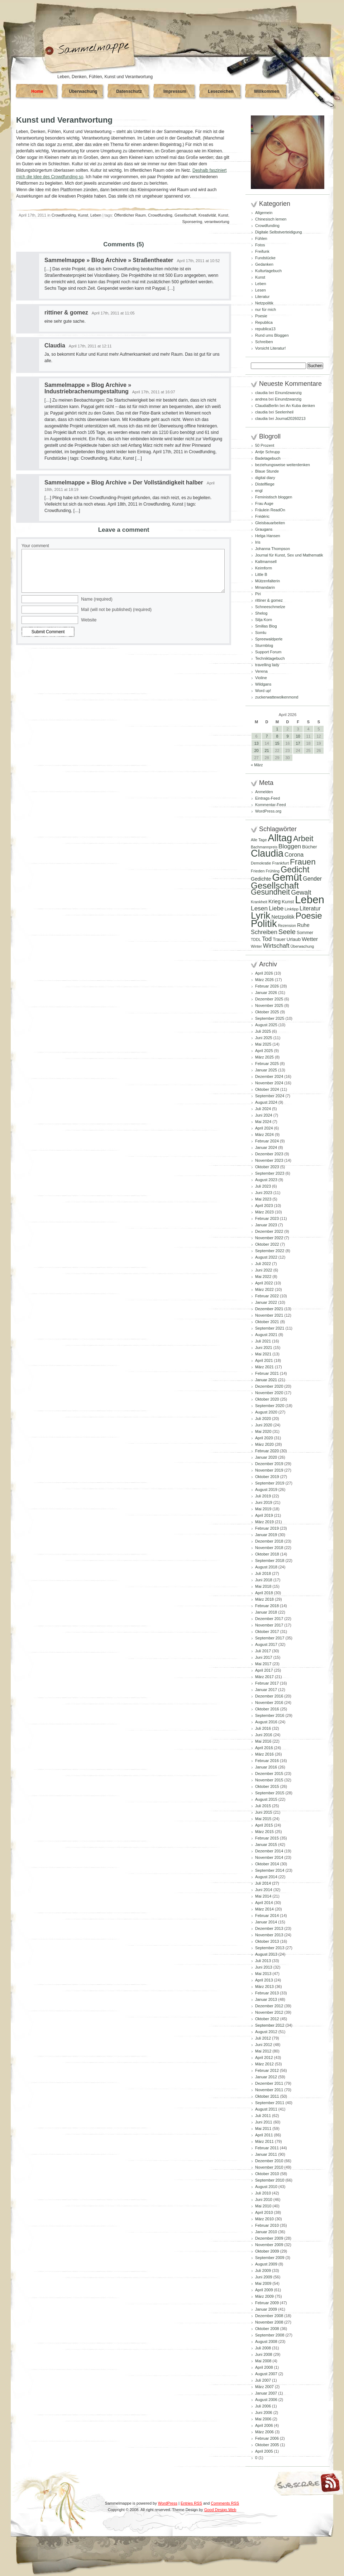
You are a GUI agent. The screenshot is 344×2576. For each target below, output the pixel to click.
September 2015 (269, 1793)
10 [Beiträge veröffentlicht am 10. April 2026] (298, 736)
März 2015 (264, 1831)
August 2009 (266, 2264)
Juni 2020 (263, 1425)
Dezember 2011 (269, 2083)
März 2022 (264, 1289)
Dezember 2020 (269, 1386)
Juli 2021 (263, 1341)
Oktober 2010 (267, 2174)
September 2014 (269, 1870)
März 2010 (264, 2219)
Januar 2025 (266, 1070)
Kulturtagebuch (268, 271)
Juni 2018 (263, 1580)
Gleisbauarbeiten (270, 523)
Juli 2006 (263, 2406)
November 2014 (269, 1857)
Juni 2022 (263, 1270)
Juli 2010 (263, 2193)
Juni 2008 (263, 2354)
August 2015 (266, 1799)
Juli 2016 (263, 1728)
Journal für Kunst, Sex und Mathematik (289, 555)
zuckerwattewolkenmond (276, 697)
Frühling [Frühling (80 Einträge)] (273, 871)
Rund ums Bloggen (272, 335)
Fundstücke (265, 258)
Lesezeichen (220, 91)
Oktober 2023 (267, 1167)
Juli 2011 (263, 2115)
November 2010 (269, 2167)
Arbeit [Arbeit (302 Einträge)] (303, 838)
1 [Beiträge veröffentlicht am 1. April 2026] (277, 729)
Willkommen (267, 91)
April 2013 (264, 1980)
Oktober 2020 (267, 1399)
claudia (261, 392)
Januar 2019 (266, 1535)
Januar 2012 (266, 2077)
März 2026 (264, 979)
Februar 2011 (267, 2148)
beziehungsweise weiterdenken (282, 465)
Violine (261, 678)
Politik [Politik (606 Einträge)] (264, 923)
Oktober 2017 (267, 1631)
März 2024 (264, 1134)
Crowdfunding (64, 215)
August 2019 (266, 1489)
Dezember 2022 (269, 1231)
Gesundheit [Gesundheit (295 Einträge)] (270, 892)
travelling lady (267, 665)
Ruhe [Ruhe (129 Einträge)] (303, 925)
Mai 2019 (263, 1509)
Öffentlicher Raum (130, 215)
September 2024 (269, 1096)
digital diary (265, 477)
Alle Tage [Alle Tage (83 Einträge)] (259, 840)
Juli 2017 (263, 1651)
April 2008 (264, 2367)
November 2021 (269, 1315)
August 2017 (266, 1644)
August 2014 (266, 1877)
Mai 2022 (263, 1276)
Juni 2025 (263, 1038)
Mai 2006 (263, 2419)
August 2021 (266, 1334)
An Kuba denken (300, 405)
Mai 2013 (263, 1973)
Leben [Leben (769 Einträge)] (309, 899)
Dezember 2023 (269, 1154)
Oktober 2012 (267, 2019)
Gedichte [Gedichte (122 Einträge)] (261, 879)
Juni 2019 (263, 1502)
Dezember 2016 (269, 1696)
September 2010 (269, 2180)
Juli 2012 (263, 2038)
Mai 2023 (263, 1199)
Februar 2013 (267, 1993)
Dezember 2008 (269, 2316)
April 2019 (264, 1515)
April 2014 (264, 1902)
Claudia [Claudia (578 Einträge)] (267, 853)
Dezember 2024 (269, 1076)
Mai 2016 (263, 1741)
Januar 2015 (266, 1844)
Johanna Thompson (272, 548)
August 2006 (266, 2399)
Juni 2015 (263, 1812)
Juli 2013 (263, 1961)
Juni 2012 (263, 2044)
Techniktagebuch (270, 658)
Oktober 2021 (267, 1322)
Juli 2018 (263, 1573)
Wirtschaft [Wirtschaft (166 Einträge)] (276, 945)
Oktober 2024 (267, 1089)
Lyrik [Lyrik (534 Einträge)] (260, 915)
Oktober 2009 (267, 2251)
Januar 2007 (266, 2393)
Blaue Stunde (267, 471)
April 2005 (264, 2451)
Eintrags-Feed (267, 798)
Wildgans (263, 684)
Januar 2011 (266, 2154)
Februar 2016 (267, 1760)
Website (88, 619)
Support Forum (268, 652)
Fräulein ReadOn (270, 510)
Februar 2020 (267, 1451)
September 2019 (269, 1483)
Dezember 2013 (269, 1928)
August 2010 (266, 2186)
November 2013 (269, 1935)
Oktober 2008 (267, 2328)
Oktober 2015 (267, 1786)
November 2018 (269, 1547)
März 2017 (264, 1677)
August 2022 (266, 1257)
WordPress (167, 2503)
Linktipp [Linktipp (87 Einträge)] (291, 909)
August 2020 (266, 1412)
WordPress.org (268, 811)
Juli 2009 (263, 2270)
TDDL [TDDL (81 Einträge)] (256, 939)
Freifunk (262, 251)
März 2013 (264, 1986)
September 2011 (269, 2103)
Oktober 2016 (267, 1709)
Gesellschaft (185, 215)
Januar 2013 (266, 1999)
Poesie (261, 316)
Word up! (263, 690)
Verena (261, 671)
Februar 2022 (267, 1296)
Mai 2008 (263, 2361)
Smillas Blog (266, 626)
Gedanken (264, 264)
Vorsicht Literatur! (270, 348)
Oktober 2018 (267, 1554)
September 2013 (269, 1948)
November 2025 (269, 1005)
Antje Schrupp (267, 452)
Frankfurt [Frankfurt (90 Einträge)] (280, 863)
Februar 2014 (267, 1915)
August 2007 (266, 2374)
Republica (264, 322)
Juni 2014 (263, 1890)
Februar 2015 (267, 1838)
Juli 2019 (263, 1496)
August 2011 (266, 2109)
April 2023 (264, 1205)
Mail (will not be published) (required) (116, 609)
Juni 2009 (263, 2277)
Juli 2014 (263, 1883)
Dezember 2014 (269, 1851)
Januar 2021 (266, 1380)
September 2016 (269, 1715)
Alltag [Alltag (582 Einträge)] (280, 838)
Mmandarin (265, 587)
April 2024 (264, 1128)
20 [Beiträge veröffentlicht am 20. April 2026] (256, 750)
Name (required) (96, 599)
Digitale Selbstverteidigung (278, 232)
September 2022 (269, 1251)
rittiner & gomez (66, 312)
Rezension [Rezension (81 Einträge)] (287, 925)
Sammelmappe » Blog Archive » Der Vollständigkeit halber (123, 482)
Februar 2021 (267, 1373)
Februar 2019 (267, 1528)
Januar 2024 (266, 1147)
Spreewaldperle (268, 639)
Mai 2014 (263, 1896)
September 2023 (269, 1173)
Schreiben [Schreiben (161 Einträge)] (264, 932)
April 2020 (264, 1438)
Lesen (260, 290)
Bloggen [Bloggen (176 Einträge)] (289, 846)
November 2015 (269, 1780)
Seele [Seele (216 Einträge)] (287, 932)
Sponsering (192, 221)
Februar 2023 (267, 1218)
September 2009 (269, 2257)
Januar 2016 (266, 1767)
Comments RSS (225, 2503)
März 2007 (264, 2387)
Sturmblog (264, 645)
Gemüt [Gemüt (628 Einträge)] (287, 877)
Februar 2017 (267, 1683)
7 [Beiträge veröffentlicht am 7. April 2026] (267, 736)
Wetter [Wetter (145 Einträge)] (310, 939)
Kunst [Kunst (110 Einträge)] (288, 901)
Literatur (262, 296)
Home (37, 91)
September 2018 (269, 1560)
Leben (95, 215)
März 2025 (264, 1057)
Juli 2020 (263, 1418)
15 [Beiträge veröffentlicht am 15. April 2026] (277, 743)
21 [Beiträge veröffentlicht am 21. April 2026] (266, 750)
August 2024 (266, 1102)
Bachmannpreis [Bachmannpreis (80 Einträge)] (264, 847)
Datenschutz (129, 91)
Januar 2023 (266, 1225)
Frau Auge (264, 503)
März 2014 (264, 1909)
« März (257, 765)
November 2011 (269, 2090)
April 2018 (264, 1593)
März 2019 (264, 1522)
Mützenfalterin (267, 581)
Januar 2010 (266, 2232)
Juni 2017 (263, 1657)
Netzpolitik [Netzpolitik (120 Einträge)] (283, 917)
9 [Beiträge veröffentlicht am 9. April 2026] (287, 736)
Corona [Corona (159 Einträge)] (294, 854)
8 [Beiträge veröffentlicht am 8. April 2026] (277, 736)
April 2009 (264, 2290)
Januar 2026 (266, 992)
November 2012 (269, 2012)
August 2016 (266, 1722)
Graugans (263, 529)
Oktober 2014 (267, 1864)
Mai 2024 (263, 1121)
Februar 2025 (267, 1063)
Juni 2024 (263, 1115)
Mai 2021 (263, 1354)
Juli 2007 (263, 2380)
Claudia (54, 345)
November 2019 (269, 1470)
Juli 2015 (263, 1806)
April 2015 (264, 1825)
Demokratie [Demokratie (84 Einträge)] (261, 863)
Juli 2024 (263, 1109)
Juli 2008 (263, 2348)
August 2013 (266, 1954)
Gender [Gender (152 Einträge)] (312, 879)
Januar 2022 (266, 1302)
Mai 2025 (263, 1044)
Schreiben (264, 342)
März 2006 (264, 2432)
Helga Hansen (267, 536)
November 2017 (269, 1625)
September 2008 (269, 2335)
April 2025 (264, 1050)
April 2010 (264, 2212)
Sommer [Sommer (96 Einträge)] (305, 932)
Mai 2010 (263, 2206)
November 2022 (269, 1238)
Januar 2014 (266, 1922)
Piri (258, 594)
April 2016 (264, 1748)
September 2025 (269, 1018)
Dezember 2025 (269, 999)
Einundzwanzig (288, 392)
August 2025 (266, 1025)
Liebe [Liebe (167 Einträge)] (276, 908)
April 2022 (264, 1283)
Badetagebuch (268, 458)
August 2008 (266, 2341)
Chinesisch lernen (270, 219)
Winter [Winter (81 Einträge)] (256, 946)
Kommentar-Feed (270, 804)
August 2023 (266, 1180)
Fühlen (261, 238)
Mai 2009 (263, 2283)
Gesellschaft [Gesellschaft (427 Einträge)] (275, 885)
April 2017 (264, 1670)
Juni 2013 (263, 1967)
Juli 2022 (263, 1263)
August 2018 (266, 1567)
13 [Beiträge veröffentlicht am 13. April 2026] (256, 743)
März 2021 (264, 1367)
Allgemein (263, 212)
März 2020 (264, 1444)
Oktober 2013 (267, 1941)
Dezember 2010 (269, 2161)
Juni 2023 (263, 1192)
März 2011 (264, 2141)
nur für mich (265, 309)
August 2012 (266, 2032)
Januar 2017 (266, 1689)
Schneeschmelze (270, 607)
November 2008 (269, 2322)
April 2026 (264, 973)
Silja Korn (263, 619)
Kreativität (207, 215)
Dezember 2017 (269, 1618)
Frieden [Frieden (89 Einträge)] (258, 871)
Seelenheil (284, 412)
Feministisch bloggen (273, 497)
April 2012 (264, 2057)
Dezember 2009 (269, 2238)
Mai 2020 (263, 1431)
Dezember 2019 (269, 1464)
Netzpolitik (264, 303)
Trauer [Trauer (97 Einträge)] (279, 939)
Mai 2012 (263, 2051)
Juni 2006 (263, 2412)
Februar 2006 (267, 2438)
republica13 (265, 329)
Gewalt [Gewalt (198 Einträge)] (301, 892)
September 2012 (269, 2025)
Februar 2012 (267, 2070)
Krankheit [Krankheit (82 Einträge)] (259, 902)
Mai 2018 (263, 1586)
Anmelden (264, 792)
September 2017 (269, 1638)
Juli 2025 (263, 1031)
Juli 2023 (263, 1186)
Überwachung (83, 91)
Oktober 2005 (267, 2445)
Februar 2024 (267, 1141)
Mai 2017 (263, 1664)
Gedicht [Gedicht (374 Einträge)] (295, 869)
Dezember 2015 (269, 1773)
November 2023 (269, 1160)
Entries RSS (191, 2503)
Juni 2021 (263, 1347)
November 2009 (269, 2245)
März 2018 (264, 1599)
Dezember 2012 (269, 2006)
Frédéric (262, 516)
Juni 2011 (263, 2122)
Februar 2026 (267, 986)
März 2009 (264, 2296)
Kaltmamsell (266, 561)
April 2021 (264, 1360)
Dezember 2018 (269, 1541)
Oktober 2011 (267, 2096)
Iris (258, 542)
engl (259, 490)
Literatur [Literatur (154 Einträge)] (310, 908)
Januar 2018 (266, 1612)
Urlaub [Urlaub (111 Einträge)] (294, 939)
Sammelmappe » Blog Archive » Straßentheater (108, 260)
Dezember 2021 (269, 1309)
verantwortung (216, 221)
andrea (261, 399)
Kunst (83, 215)
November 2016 (269, 1702)
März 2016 (264, 1754)
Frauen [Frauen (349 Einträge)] (303, 861)
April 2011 (264, 2135)
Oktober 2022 (267, 1244)
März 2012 (264, 2064)
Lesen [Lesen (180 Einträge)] (259, 908)
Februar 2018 (267, 1606)
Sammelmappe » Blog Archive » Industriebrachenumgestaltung (87, 388)
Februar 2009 (267, 2303)
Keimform (263, 568)
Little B (261, 574)
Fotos (260, 245)
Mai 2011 (263, 2128)
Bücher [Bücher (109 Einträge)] (309, 846)
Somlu (260, 632)
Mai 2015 (263, 1819)
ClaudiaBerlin (266, 405)
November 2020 (269, 1393)
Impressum (174, 91)
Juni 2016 (263, 1735)
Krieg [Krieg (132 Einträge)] (274, 901)
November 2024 (269, 1083)
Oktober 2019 (267, 1476)
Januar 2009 (266, 2309)
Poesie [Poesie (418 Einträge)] (309, 915)
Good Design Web (220, 2510)
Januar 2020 (266, 1457)
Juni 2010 (263, 2199)
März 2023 (264, 1212)
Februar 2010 (267, 2225)
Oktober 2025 (267, 1012)
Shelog (261, 613)
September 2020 (269, 1405)
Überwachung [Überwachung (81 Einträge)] (302, 946)
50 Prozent (264, 445)
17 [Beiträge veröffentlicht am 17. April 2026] (298, 743)
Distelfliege (264, 484)
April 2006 (264, 2425)
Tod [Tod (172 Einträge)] (267, 939)
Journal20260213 (290, 418)
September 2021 (269, 1328)
